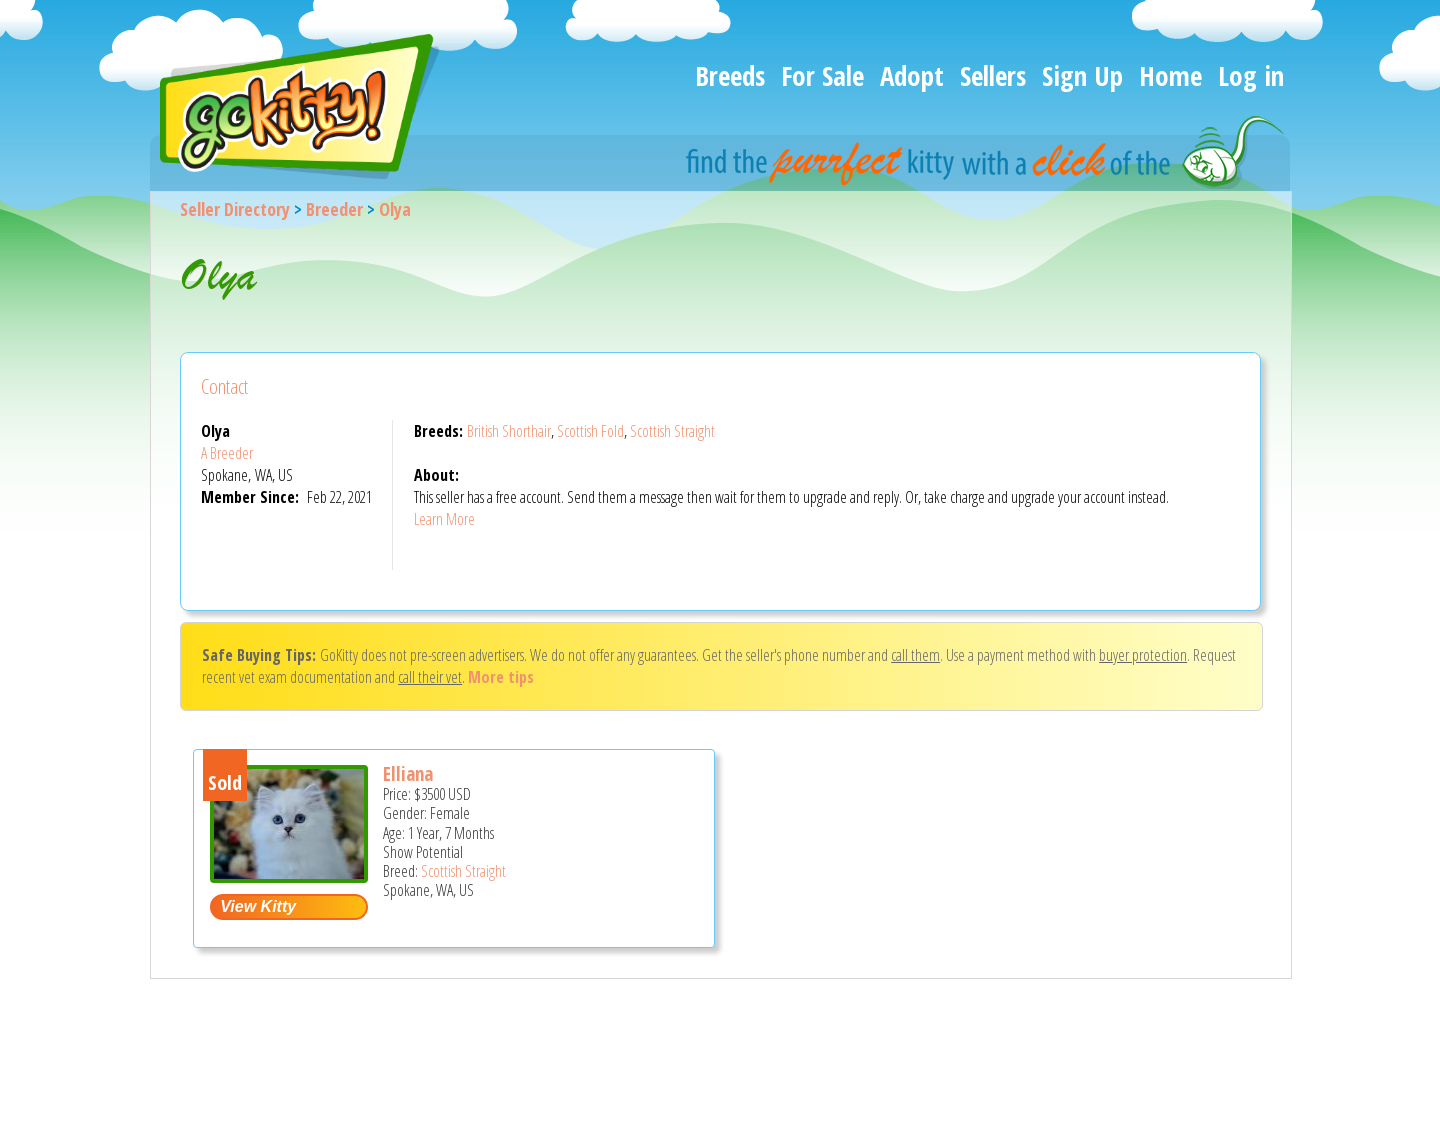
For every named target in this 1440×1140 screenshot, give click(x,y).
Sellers (993, 75)
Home (1170, 75)
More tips (501, 677)
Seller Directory (235, 209)
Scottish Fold (590, 431)
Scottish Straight (672, 431)
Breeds (730, 75)
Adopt (912, 75)
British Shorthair (509, 431)
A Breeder (227, 453)
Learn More (444, 519)
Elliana (408, 774)
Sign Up (1082, 75)
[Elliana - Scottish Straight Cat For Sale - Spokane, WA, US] (289, 875)
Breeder (334, 209)
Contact (224, 386)
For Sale (822, 75)
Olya (395, 209)
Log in (1251, 75)
